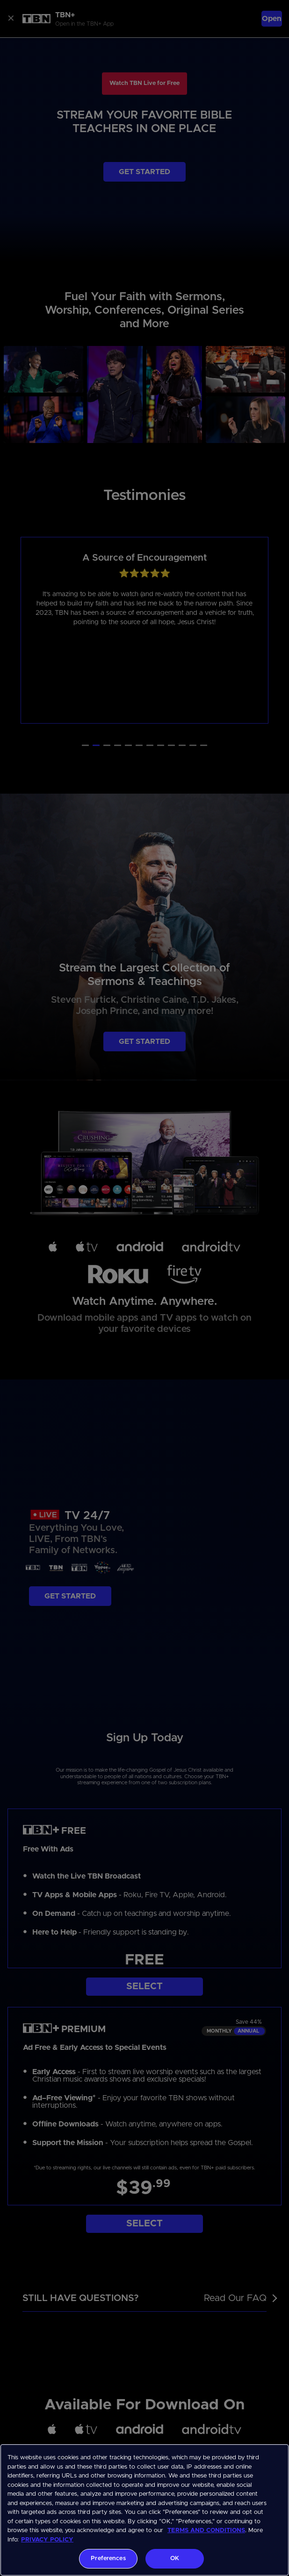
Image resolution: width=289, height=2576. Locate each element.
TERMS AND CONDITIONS (206, 2530)
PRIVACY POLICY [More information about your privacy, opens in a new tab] (47, 2540)
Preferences (108, 2558)
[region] (144, 2510)
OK (174, 2558)
